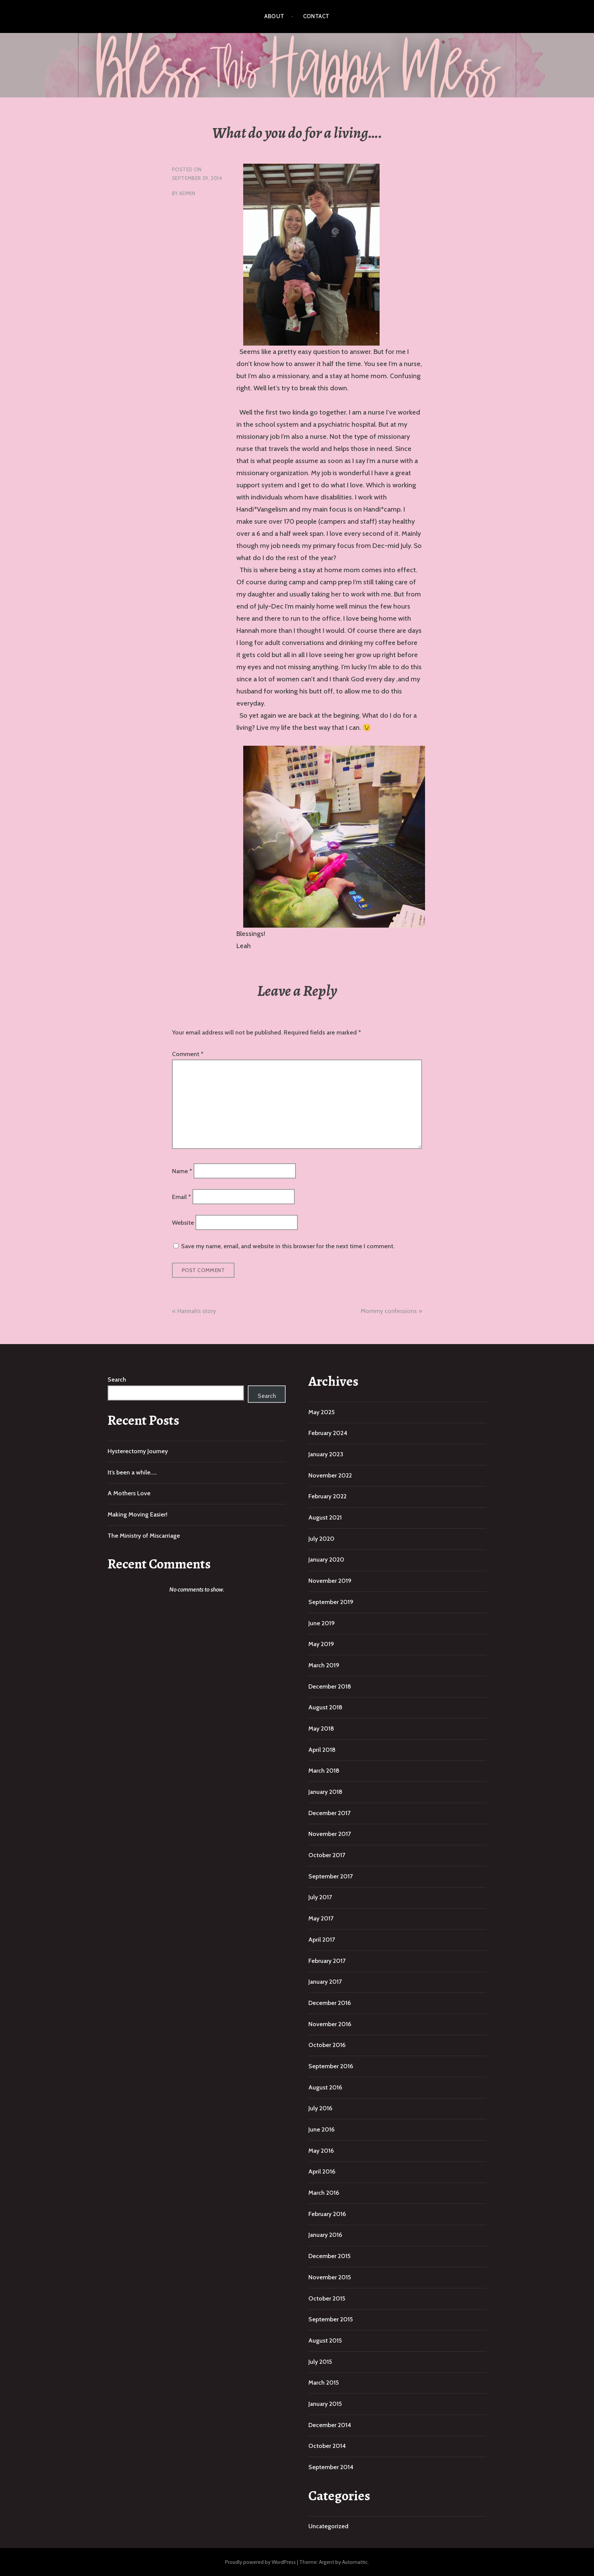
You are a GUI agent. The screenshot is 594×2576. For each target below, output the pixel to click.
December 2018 (329, 1686)
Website (183, 1222)
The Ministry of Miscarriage (144, 1535)
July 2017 (320, 1897)
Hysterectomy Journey (138, 1451)
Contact (316, 16)
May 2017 (320, 1918)
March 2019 (323, 1665)
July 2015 (320, 2361)
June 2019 (321, 1623)
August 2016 (325, 2087)
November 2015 (329, 2277)
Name (182, 1170)
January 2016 (325, 2234)
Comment (187, 1054)
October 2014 (327, 2445)
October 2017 (326, 1855)
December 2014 (329, 2425)
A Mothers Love (129, 1493)
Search (117, 1379)
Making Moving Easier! (137, 1514)
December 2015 (329, 2256)
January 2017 (325, 1981)
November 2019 (330, 1580)
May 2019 (321, 1644)
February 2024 (327, 1433)
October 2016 (326, 2045)
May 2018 (321, 1728)
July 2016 (320, 2108)
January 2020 (326, 1559)
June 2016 (321, 2129)
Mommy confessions (389, 1311)
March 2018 (323, 1770)
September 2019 (330, 1602)
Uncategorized (328, 2526)
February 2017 (326, 1960)
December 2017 (329, 1813)
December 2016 (329, 2002)
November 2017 (329, 1833)
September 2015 (330, 2319)
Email (181, 1196)
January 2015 (325, 2403)
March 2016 (323, 2192)
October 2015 (326, 2298)
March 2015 (323, 2382)
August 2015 (325, 2340)
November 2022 (330, 1475)
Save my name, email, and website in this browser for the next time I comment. (287, 1246)
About (274, 16)
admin (187, 193)
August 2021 (325, 1517)
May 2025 (321, 1412)
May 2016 (321, 2150)
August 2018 (325, 1707)
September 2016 (330, 2066)
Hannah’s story (196, 1311)
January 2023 (325, 1454)
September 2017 (330, 1876)
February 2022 (327, 1496)
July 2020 (321, 1538)
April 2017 (321, 1939)
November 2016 (329, 2024)
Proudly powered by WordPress (260, 2562)
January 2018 (325, 1791)
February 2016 (327, 2214)
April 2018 (322, 1749)
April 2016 (321, 2171)
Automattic (355, 2562)
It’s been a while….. (132, 1472)
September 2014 (330, 2467)
